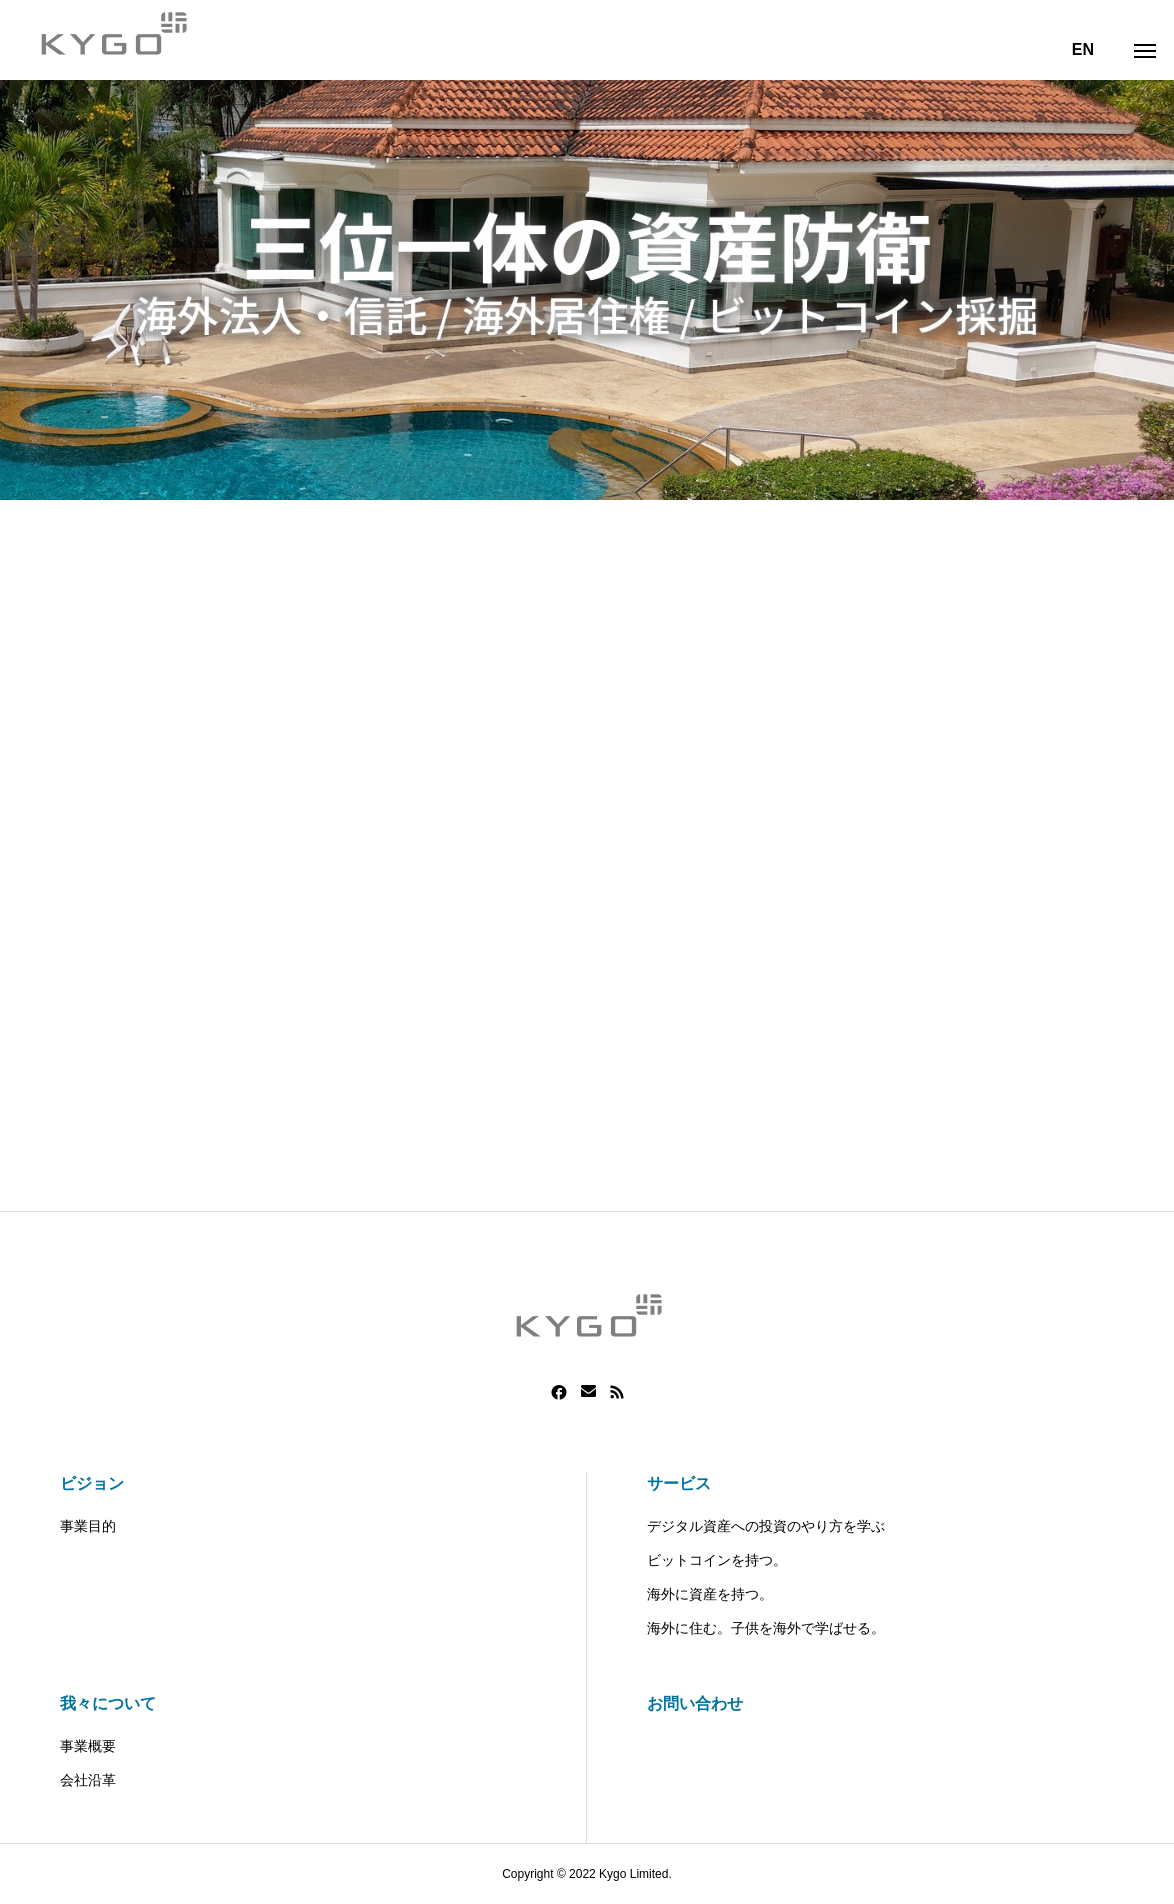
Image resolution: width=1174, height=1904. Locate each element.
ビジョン (92, 1483)
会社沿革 (88, 1780)
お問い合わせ (695, 1703)
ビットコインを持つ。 (717, 1560)
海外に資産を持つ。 (710, 1594)
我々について (108, 1703)
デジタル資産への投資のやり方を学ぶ (766, 1526)
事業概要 (88, 1746)
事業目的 (88, 1526)
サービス (679, 1483)
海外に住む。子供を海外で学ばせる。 (766, 1628)
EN (1083, 49)
